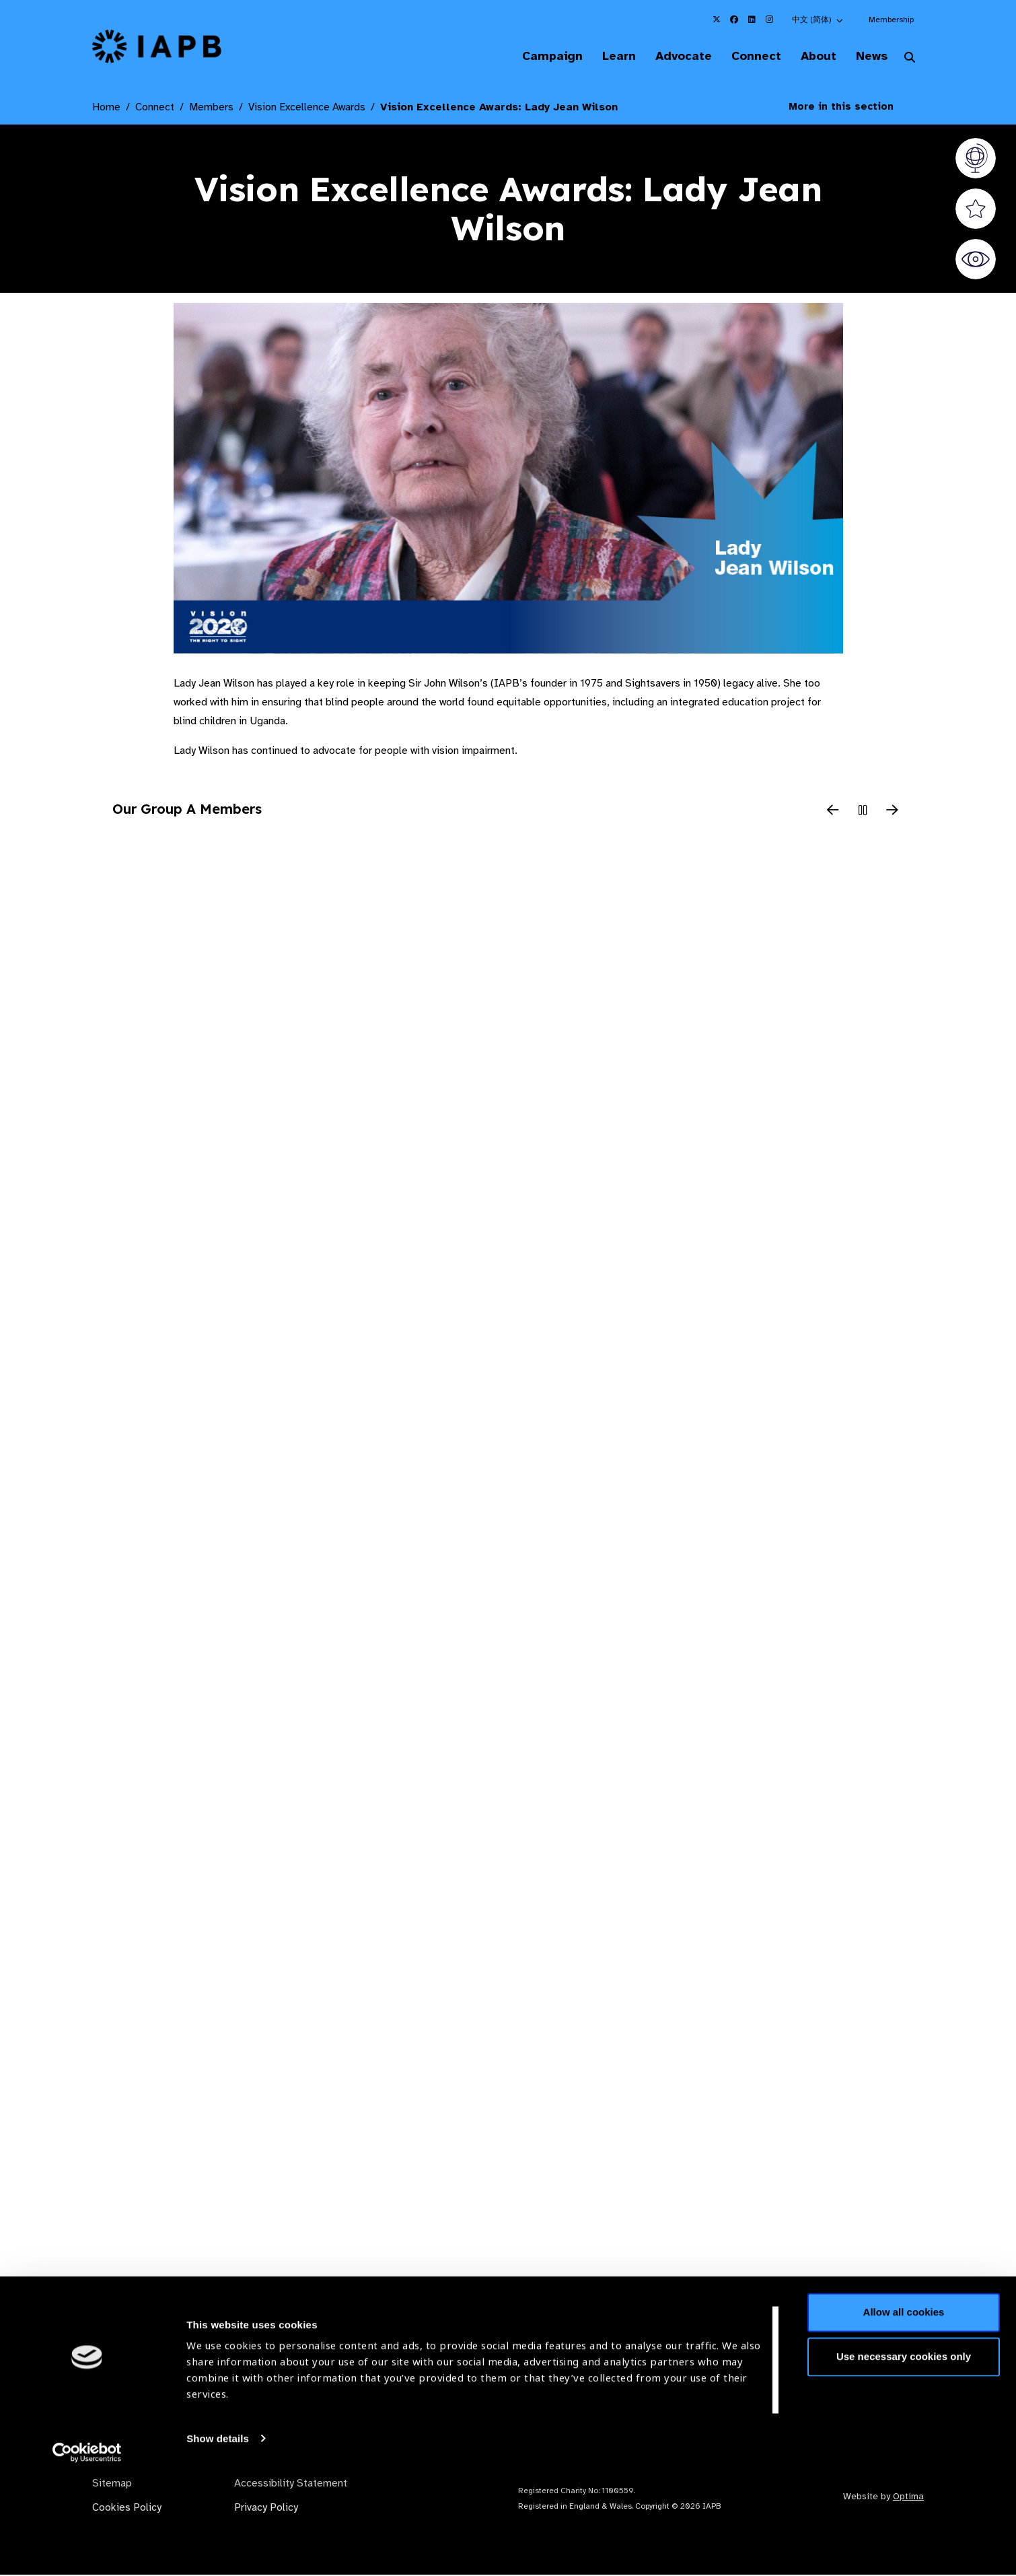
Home (106, 108)
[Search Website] (909, 59)
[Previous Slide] (833, 812)
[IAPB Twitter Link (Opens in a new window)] (717, 19)
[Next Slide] (892, 812)
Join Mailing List (850, 2353)
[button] (818, 19)
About (812, 56)
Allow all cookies (904, 2410)
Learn (602, 56)
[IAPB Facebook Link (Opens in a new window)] (734, 19)
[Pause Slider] (862, 812)
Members (211, 108)
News (868, 56)
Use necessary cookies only (903, 2454)
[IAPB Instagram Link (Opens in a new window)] (769, 19)
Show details (217, 2536)
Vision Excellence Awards (306, 108)
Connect (746, 56)
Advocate (670, 56)
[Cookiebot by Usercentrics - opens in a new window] (87, 2550)
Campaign (532, 56)
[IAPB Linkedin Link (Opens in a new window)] (752, 19)
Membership (891, 19)
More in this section (851, 108)
